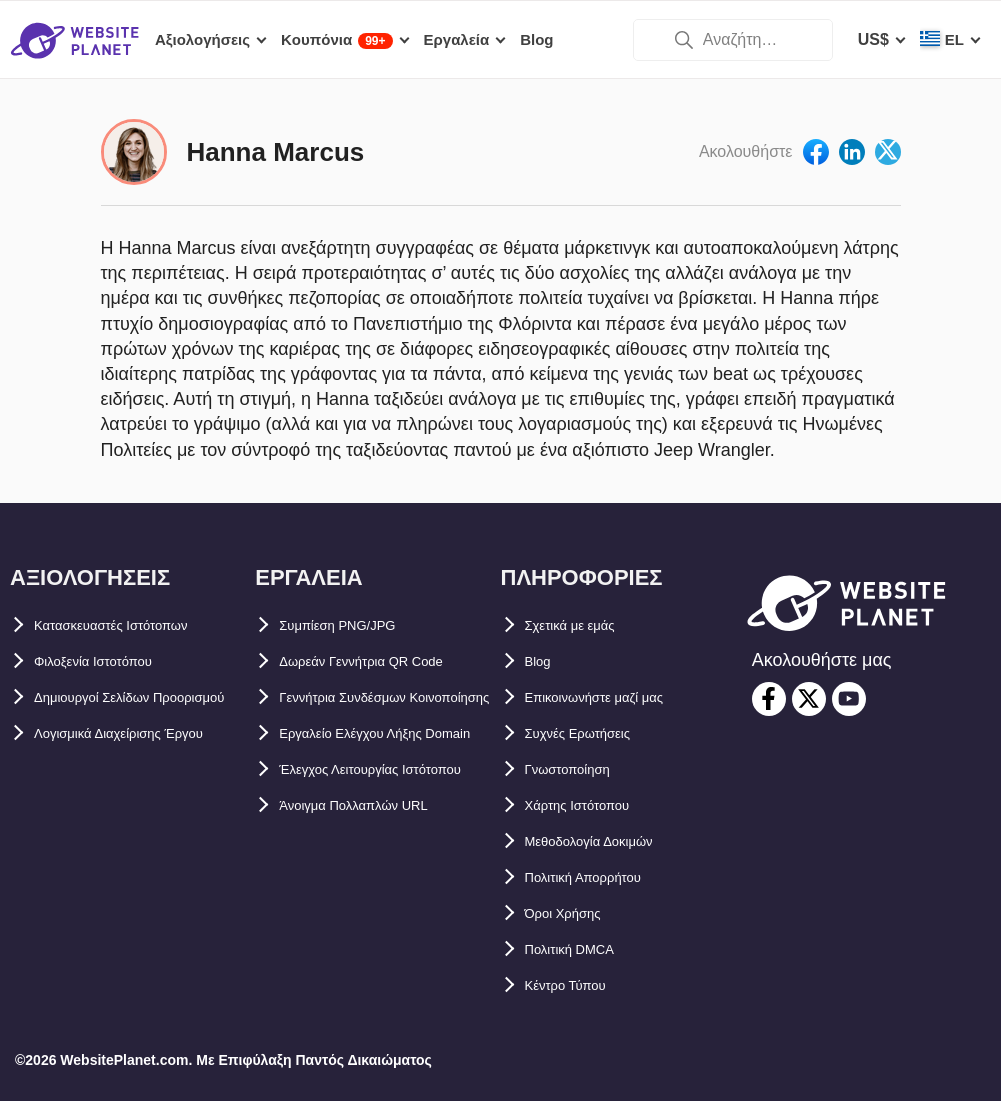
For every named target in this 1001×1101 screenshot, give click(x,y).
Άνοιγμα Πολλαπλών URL (377, 913)
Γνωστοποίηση (583, 769)
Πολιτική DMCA (583, 949)
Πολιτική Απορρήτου (603, 877)
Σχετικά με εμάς (584, 625)
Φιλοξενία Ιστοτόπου (112, 661)
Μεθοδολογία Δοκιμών (610, 841)
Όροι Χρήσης (575, 913)
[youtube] (849, 699)
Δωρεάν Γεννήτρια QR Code (386, 661)
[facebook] (769, 699)
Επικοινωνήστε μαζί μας (617, 697)
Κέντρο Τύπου (579, 985)
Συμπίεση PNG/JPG (353, 625)
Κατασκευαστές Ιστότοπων (136, 625)
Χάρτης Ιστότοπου (594, 805)
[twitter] (809, 699)
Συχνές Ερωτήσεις (594, 733)
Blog (543, 661)
